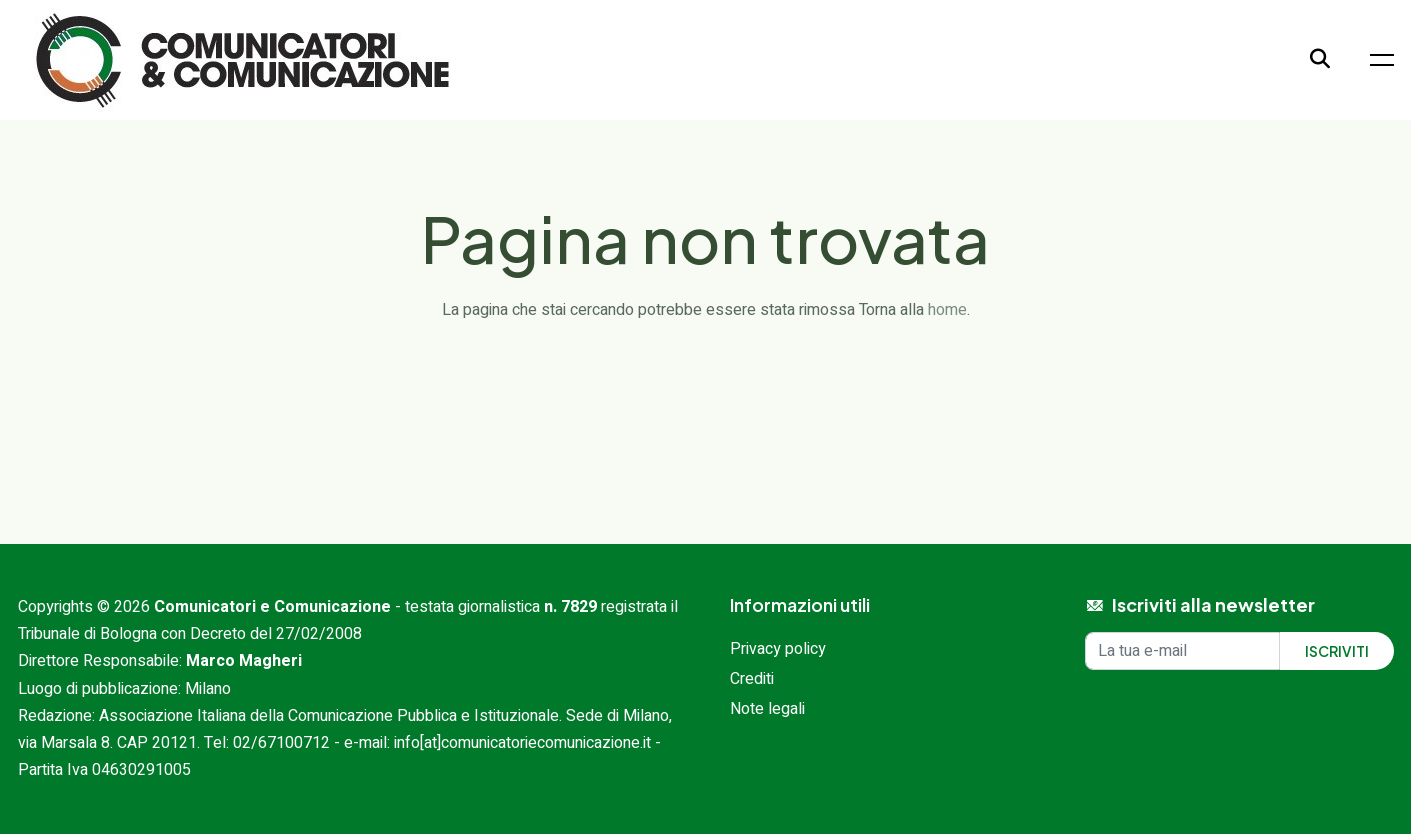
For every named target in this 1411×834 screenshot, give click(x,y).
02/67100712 (281, 743)
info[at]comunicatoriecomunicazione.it (522, 743)
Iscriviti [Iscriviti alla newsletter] (1337, 651)
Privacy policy (778, 649)
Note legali (767, 709)
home (947, 310)
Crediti (752, 679)
